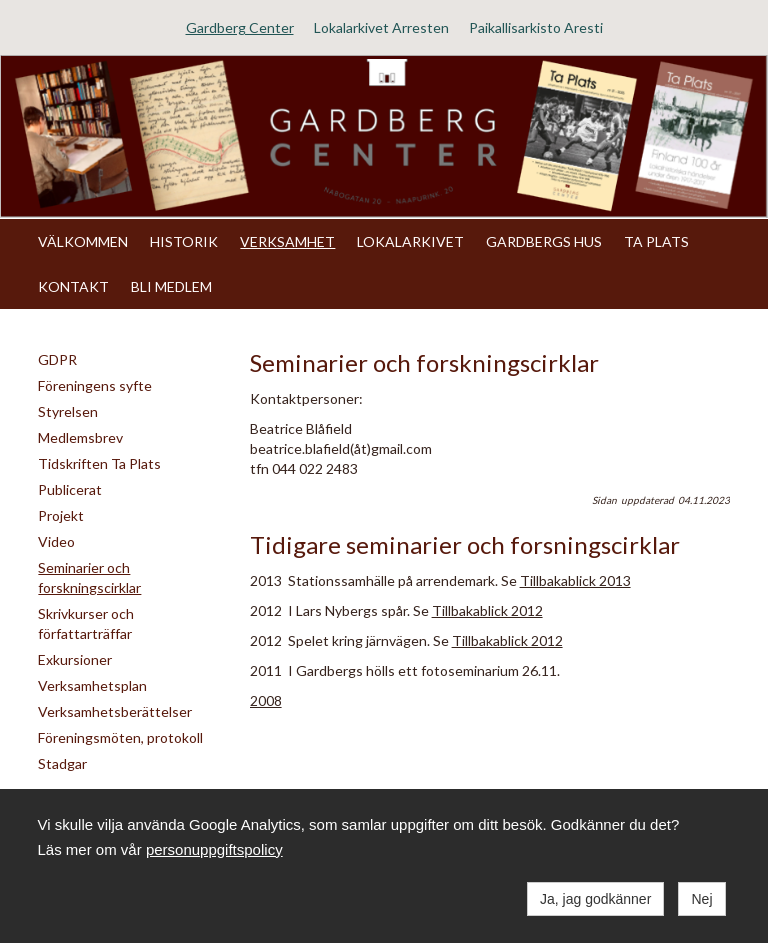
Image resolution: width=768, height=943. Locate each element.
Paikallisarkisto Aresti (536, 27)
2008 (266, 700)
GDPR (57, 359)
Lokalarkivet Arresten (381, 27)
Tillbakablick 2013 (575, 580)
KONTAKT (73, 286)
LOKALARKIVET (410, 241)
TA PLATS (656, 241)
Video (56, 541)
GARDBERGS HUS (544, 241)
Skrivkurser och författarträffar (86, 623)
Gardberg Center (240, 27)
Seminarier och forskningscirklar (89, 577)
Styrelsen (68, 411)
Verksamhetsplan (92, 685)
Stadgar (62, 763)
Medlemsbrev (80, 437)
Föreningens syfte (95, 385)
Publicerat (70, 489)
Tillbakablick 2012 (487, 610)
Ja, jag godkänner (595, 899)
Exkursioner (75, 659)
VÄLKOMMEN (83, 241)
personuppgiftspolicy (214, 849)
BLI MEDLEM (171, 286)
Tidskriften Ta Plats (99, 463)
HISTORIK (184, 241)
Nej (701, 899)
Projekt (61, 515)
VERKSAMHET (287, 241)
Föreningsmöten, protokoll (120, 737)
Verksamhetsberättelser (115, 711)
